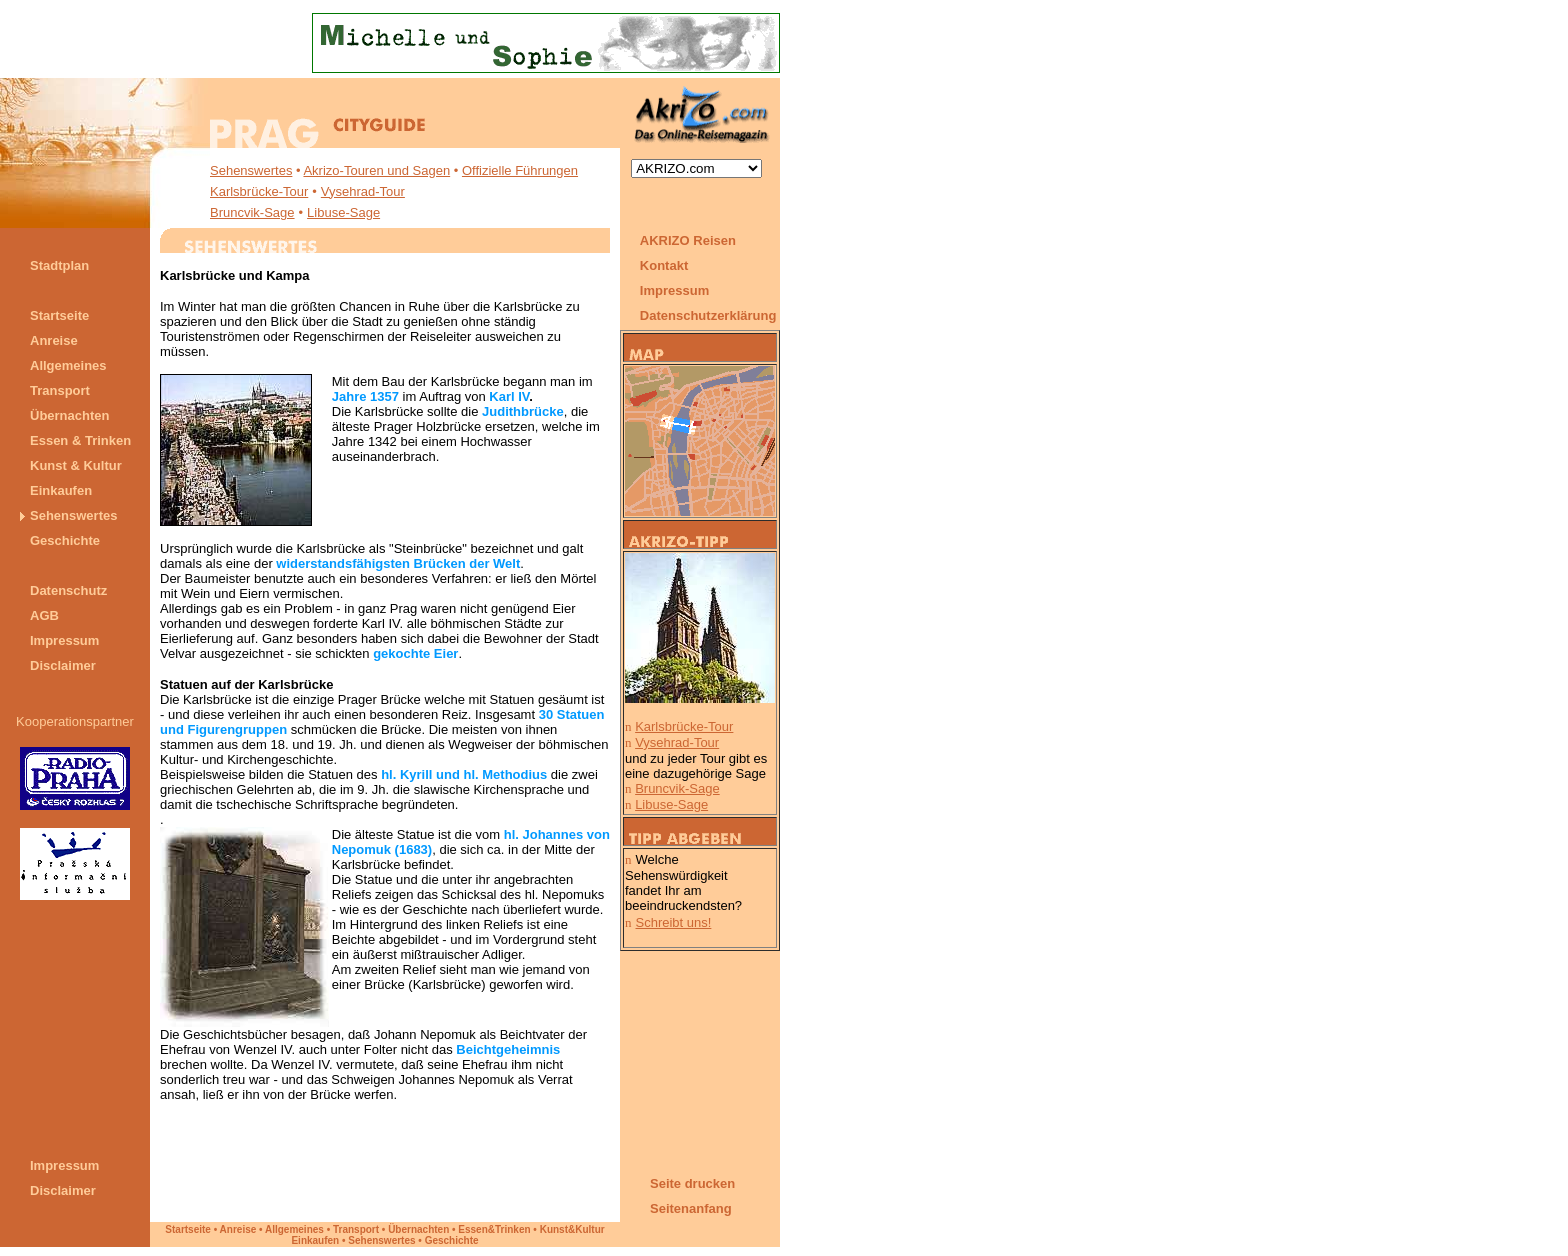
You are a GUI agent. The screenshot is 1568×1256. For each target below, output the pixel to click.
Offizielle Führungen (520, 170)
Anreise (238, 1229)
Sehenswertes (251, 170)
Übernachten (418, 1229)
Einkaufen (315, 1240)
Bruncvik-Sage (252, 212)
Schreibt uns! (674, 922)
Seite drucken (692, 1183)
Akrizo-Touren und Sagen (376, 170)
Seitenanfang (691, 1208)
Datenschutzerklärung (710, 315)
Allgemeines (294, 1229)
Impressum (674, 290)
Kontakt (664, 265)
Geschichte (452, 1240)
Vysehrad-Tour (363, 191)
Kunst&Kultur (572, 1229)
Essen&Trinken (494, 1229)
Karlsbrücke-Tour (259, 191)
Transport (356, 1229)
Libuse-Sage (343, 212)
